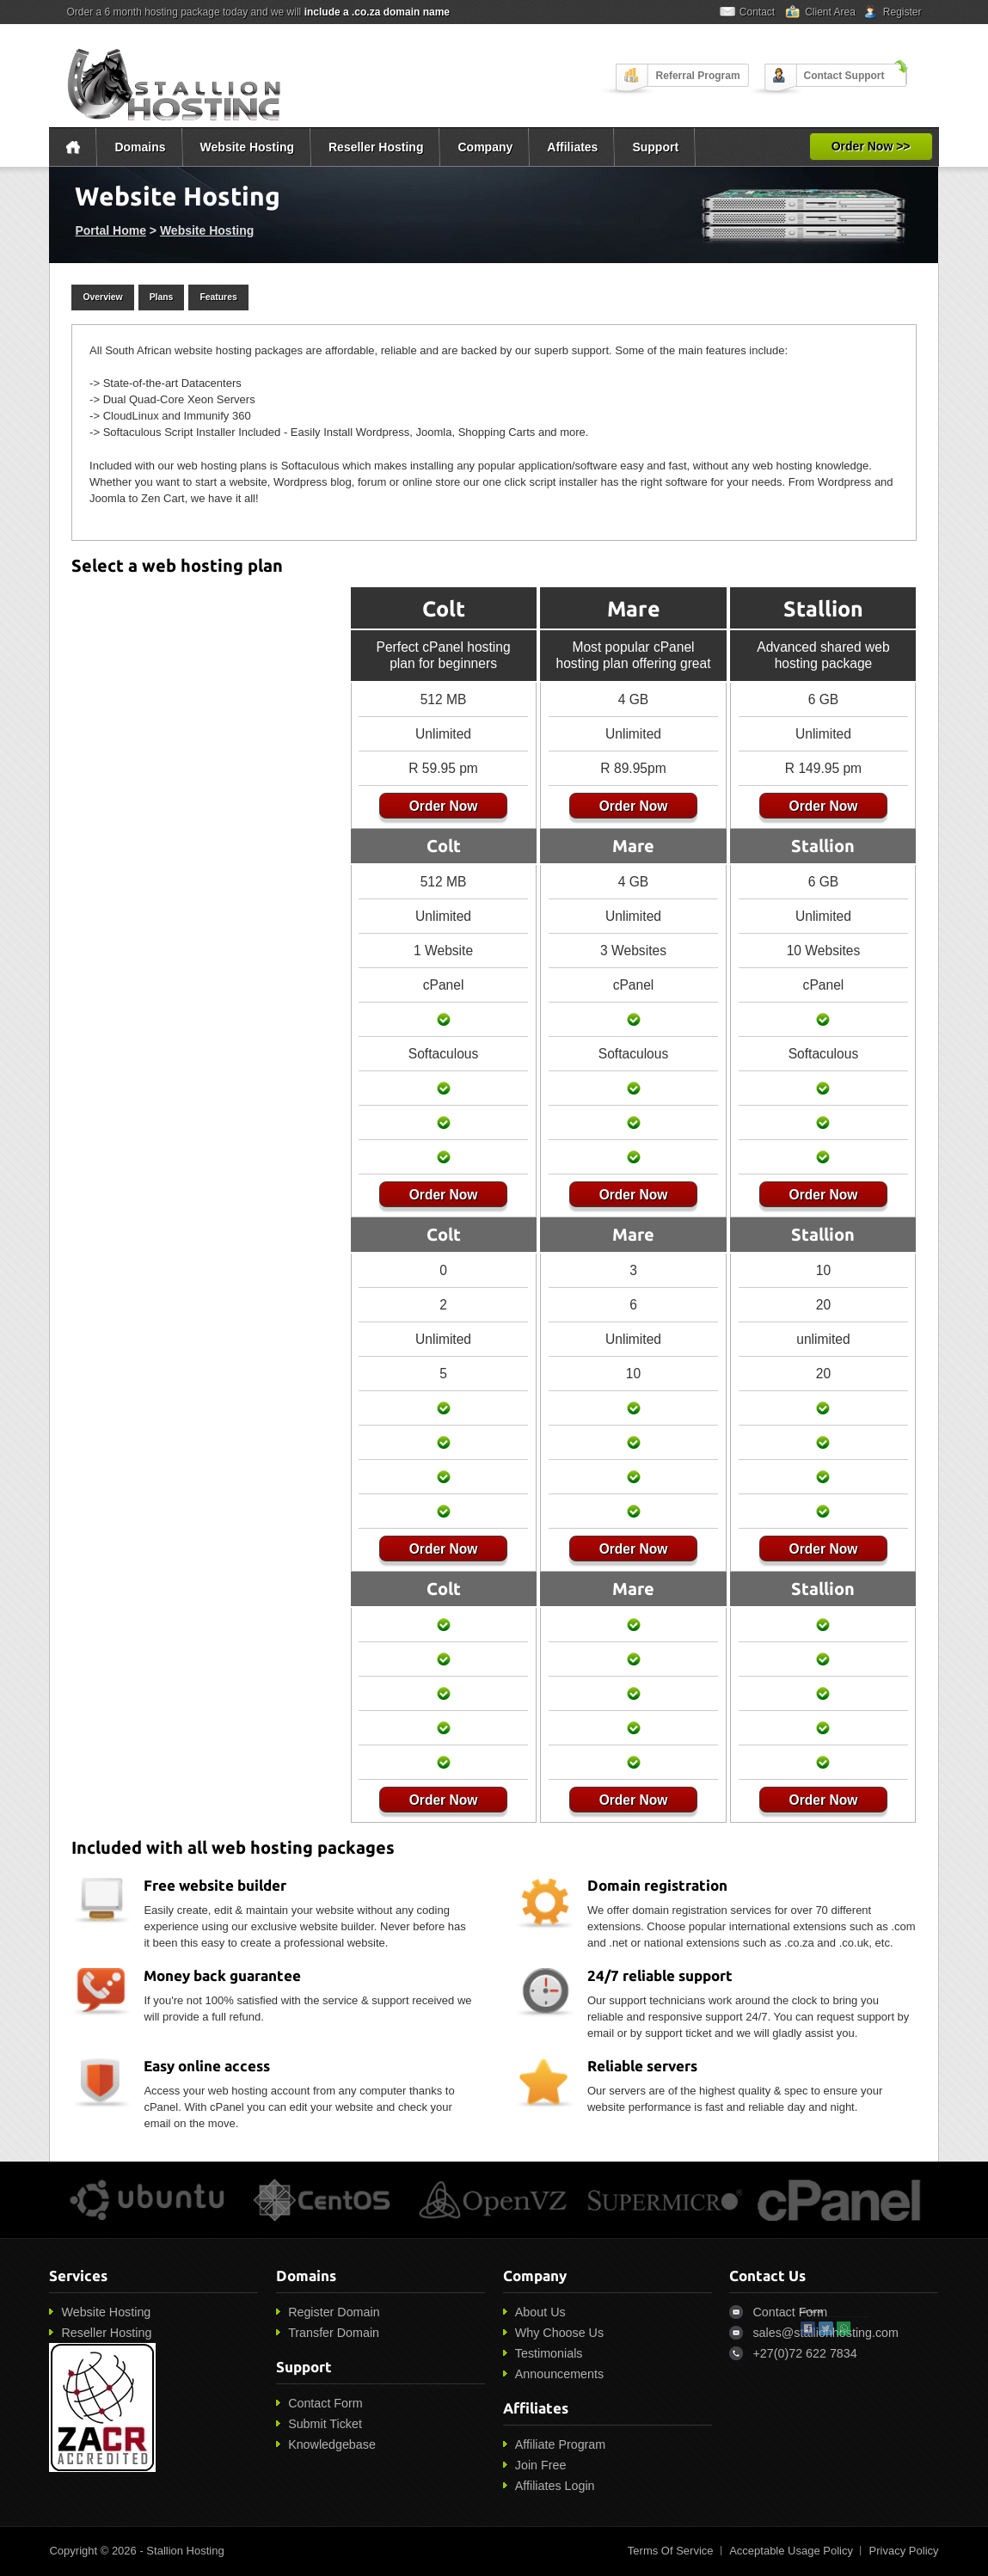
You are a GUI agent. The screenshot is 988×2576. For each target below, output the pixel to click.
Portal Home (110, 230)
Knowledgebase (332, 2444)
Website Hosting (247, 147)
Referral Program (698, 76)
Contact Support (844, 76)
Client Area (830, 12)
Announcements (559, 2374)
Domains (139, 147)
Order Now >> (871, 146)
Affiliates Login (555, 2486)
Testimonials (549, 2353)
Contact (757, 12)
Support (655, 147)
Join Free (541, 2465)
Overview (102, 297)
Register (902, 12)
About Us (540, 2312)
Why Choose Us (559, 2333)
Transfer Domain (333, 2333)
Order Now (439, 806)
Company (484, 147)
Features (217, 297)
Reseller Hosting (375, 147)
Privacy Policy (904, 2550)
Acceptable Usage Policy (791, 2550)
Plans (162, 297)
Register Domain (333, 2312)
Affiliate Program (560, 2444)
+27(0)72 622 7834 (804, 2353)
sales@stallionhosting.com (825, 2333)
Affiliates (572, 147)
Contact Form (325, 2403)
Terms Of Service (671, 2550)
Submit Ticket (325, 2424)
